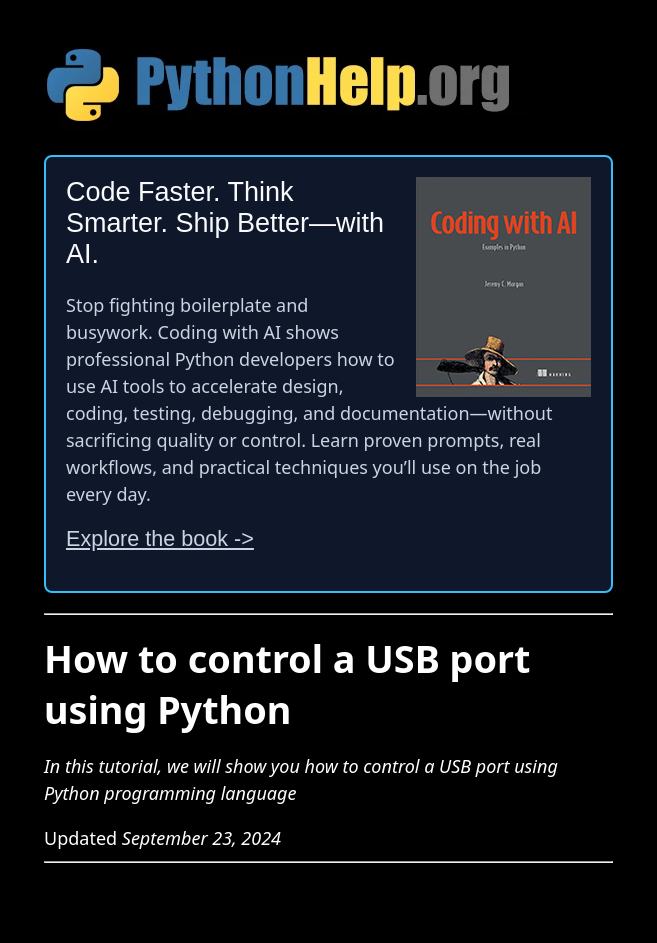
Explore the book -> (160, 538)
